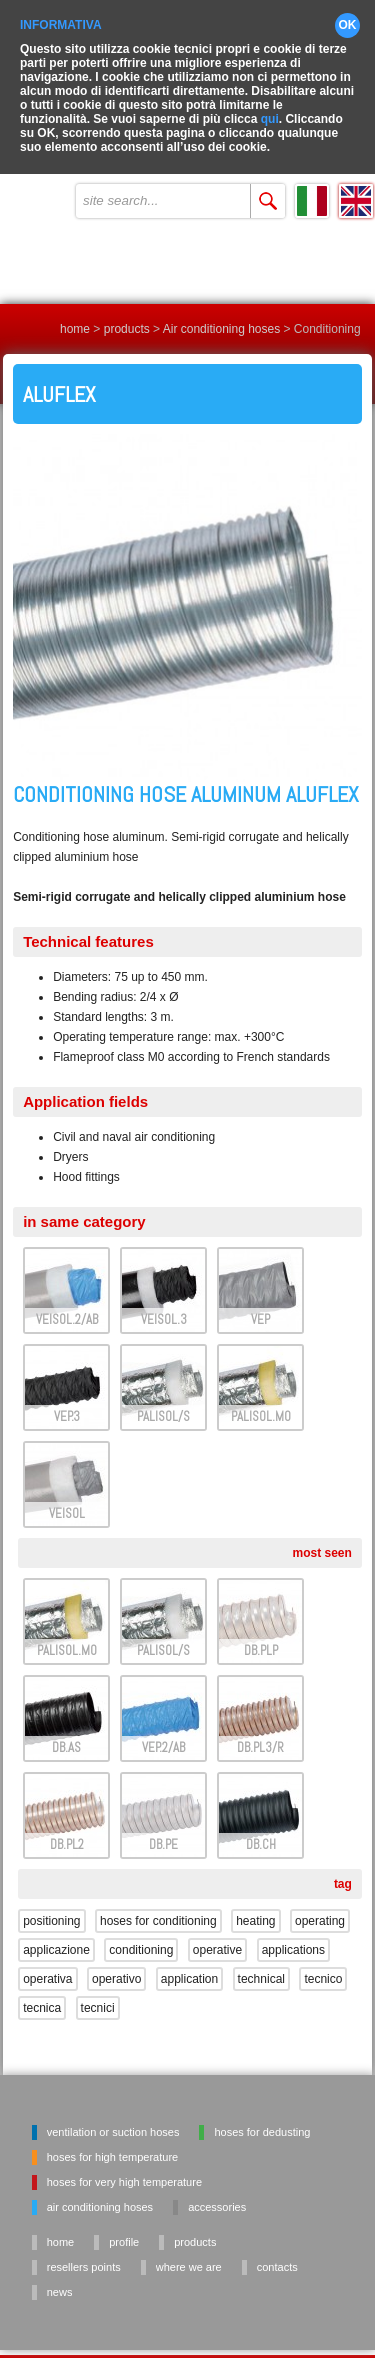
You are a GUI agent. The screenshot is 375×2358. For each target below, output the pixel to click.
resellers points (84, 2252)
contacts (277, 2252)
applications (293, 1935)
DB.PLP (261, 1635)
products (127, 314)
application (189, 1964)
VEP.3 (67, 1401)
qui (270, 104)
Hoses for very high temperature (124, 2167)
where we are (189, 2252)
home (75, 314)
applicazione (56, 1935)
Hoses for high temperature (112, 2142)
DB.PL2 (67, 1829)
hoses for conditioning (158, 1906)
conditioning (141, 1935)
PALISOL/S (163, 1401)
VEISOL (67, 1498)
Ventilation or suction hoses (113, 2117)
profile (124, 2227)
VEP (260, 1304)
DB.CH (261, 1829)
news (60, 2277)
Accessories (217, 2192)
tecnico (323, 1964)
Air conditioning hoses (221, 314)
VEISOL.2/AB (67, 1304)
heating (255, 1906)
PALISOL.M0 (261, 1401)
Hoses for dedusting (262, 2117)
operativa (47, 1964)
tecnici (98, 1993)
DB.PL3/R (260, 1732)
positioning (51, 1906)
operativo (116, 1964)
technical (261, 1964)
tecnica (42, 1993)
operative (217, 1935)
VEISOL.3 (164, 1304)
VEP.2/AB (163, 1732)
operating (320, 1906)
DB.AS (66, 1732)
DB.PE (163, 1829)
